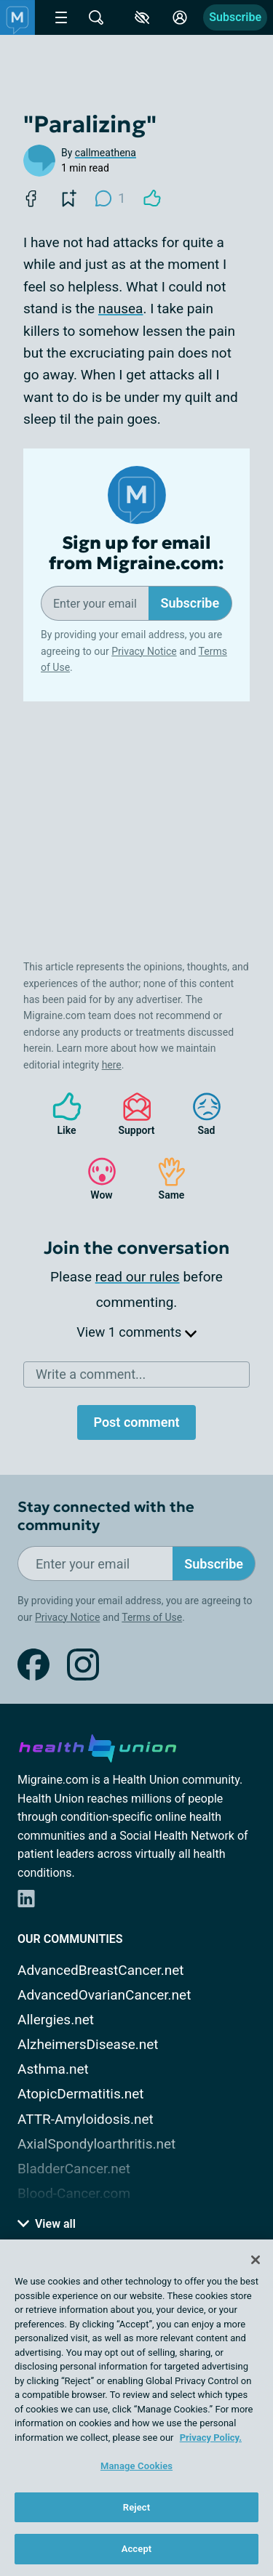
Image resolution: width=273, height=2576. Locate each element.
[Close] (256, 2260)
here (112, 1065)
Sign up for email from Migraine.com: (136, 554)
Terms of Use (152, 1617)
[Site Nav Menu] (61, 17)
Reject (137, 2507)
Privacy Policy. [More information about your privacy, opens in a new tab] (211, 2437)
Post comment (136, 1422)
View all (46, 2224)
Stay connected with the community (105, 1516)
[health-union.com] (97, 1746)
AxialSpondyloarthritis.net (96, 2144)
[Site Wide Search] (96, 17)
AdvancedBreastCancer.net (100, 1970)
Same (164, 1178)
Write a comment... (91, 1374)
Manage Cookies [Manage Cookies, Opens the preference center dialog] (136, 2465)
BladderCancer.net (73, 2168)
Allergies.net (55, 2019)
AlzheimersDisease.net (88, 2044)
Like (60, 1114)
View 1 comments (136, 1332)
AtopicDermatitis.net (80, 2093)
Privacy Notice (143, 651)
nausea (120, 308)
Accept (137, 2548)
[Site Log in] (179, 17)
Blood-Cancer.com (73, 2193)
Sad (199, 1114)
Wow (94, 1178)
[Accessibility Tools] (141, 17)
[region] (136, 2407)
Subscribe (235, 17)
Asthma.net (53, 2069)
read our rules (137, 1276)
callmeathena (105, 152)
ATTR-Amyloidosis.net (85, 2119)
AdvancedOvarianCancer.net (104, 1995)
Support (131, 1114)
